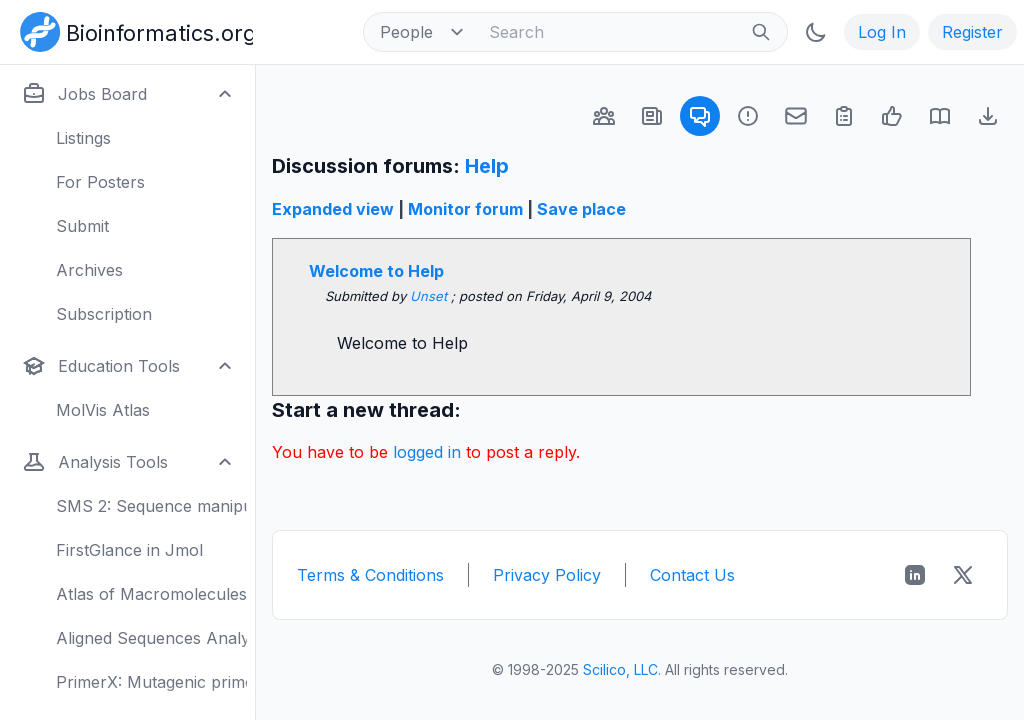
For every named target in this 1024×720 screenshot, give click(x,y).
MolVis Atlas (103, 410)
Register (972, 32)
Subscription (104, 314)
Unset (430, 296)
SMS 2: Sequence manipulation (151, 506)
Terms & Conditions (370, 575)
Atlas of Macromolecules (151, 594)
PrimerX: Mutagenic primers (151, 682)
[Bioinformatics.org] (132, 30)
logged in (427, 452)
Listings (83, 138)
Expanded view (333, 209)
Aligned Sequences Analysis (151, 638)
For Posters (100, 182)
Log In (882, 32)
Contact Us (692, 575)
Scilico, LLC (620, 669)
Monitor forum (465, 209)
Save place (581, 209)
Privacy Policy (547, 575)
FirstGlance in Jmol (129, 550)
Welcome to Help (376, 271)
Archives (89, 270)
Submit (82, 226)
